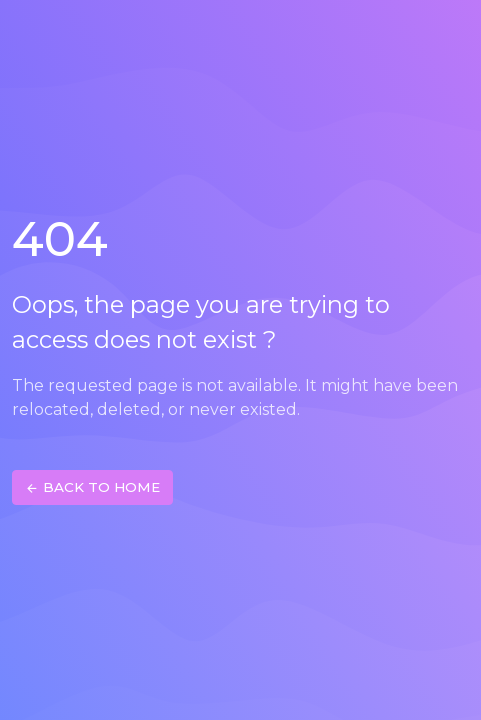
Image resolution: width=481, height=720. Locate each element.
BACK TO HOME (92, 488)
